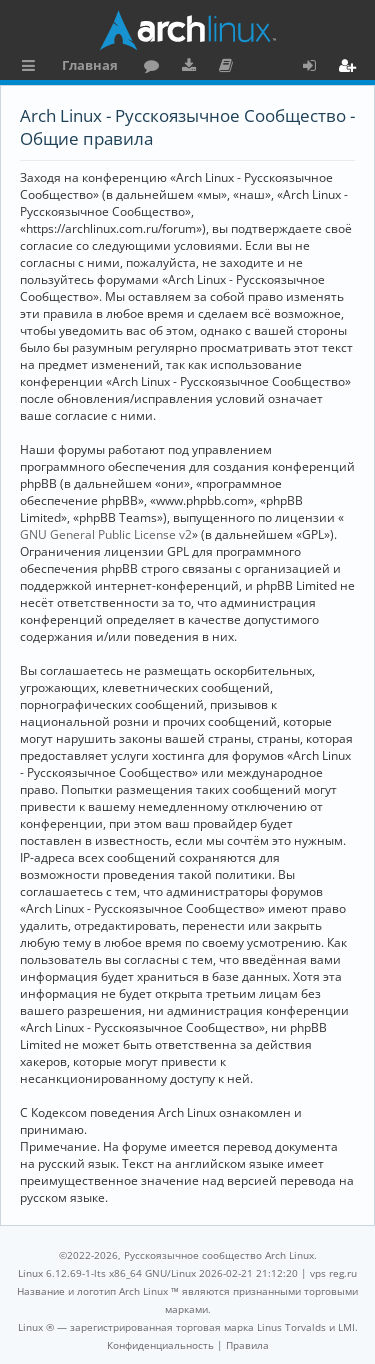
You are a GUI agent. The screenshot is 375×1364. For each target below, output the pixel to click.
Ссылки (32, 68)
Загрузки (192, 68)
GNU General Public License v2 (106, 534)
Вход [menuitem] (316, 68)
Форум (155, 68)
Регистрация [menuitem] (351, 68)
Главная (90, 65)
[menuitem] (160, 1345)
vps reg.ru (333, 1273)
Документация (229, 68)
